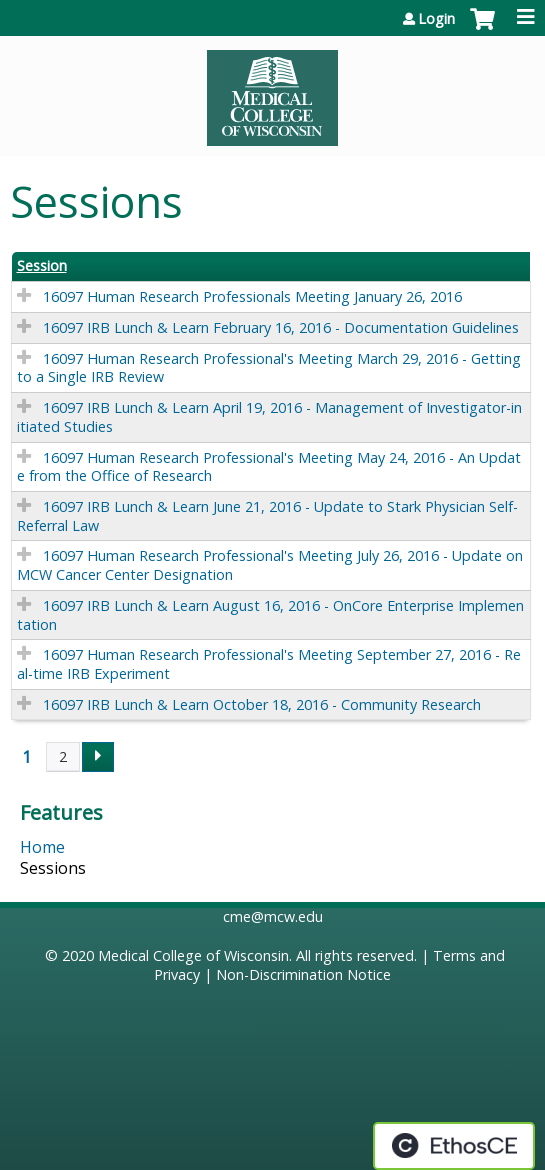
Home (42, 847)
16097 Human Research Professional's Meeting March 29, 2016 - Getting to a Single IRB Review (269, 368)
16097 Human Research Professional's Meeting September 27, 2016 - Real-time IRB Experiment (269, 664)
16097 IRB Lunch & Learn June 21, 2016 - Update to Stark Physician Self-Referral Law (267, 516)
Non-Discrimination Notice (303, 974)
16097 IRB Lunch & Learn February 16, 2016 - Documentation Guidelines (281, 327)
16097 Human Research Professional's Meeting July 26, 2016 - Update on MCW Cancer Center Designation (270, 565)
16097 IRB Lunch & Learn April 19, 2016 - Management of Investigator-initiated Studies (269, 417)
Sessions (53, 868)
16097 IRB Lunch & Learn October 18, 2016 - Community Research (262, 704)
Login (436, 19)
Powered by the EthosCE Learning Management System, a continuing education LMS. (454, 1146)
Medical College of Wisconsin (193, 955)
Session (42, 266)
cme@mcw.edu (273, 916)
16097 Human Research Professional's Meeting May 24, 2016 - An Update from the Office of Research (269, 467)
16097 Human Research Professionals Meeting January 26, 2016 (252, 296)
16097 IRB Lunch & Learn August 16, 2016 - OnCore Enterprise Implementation (270, 615)
